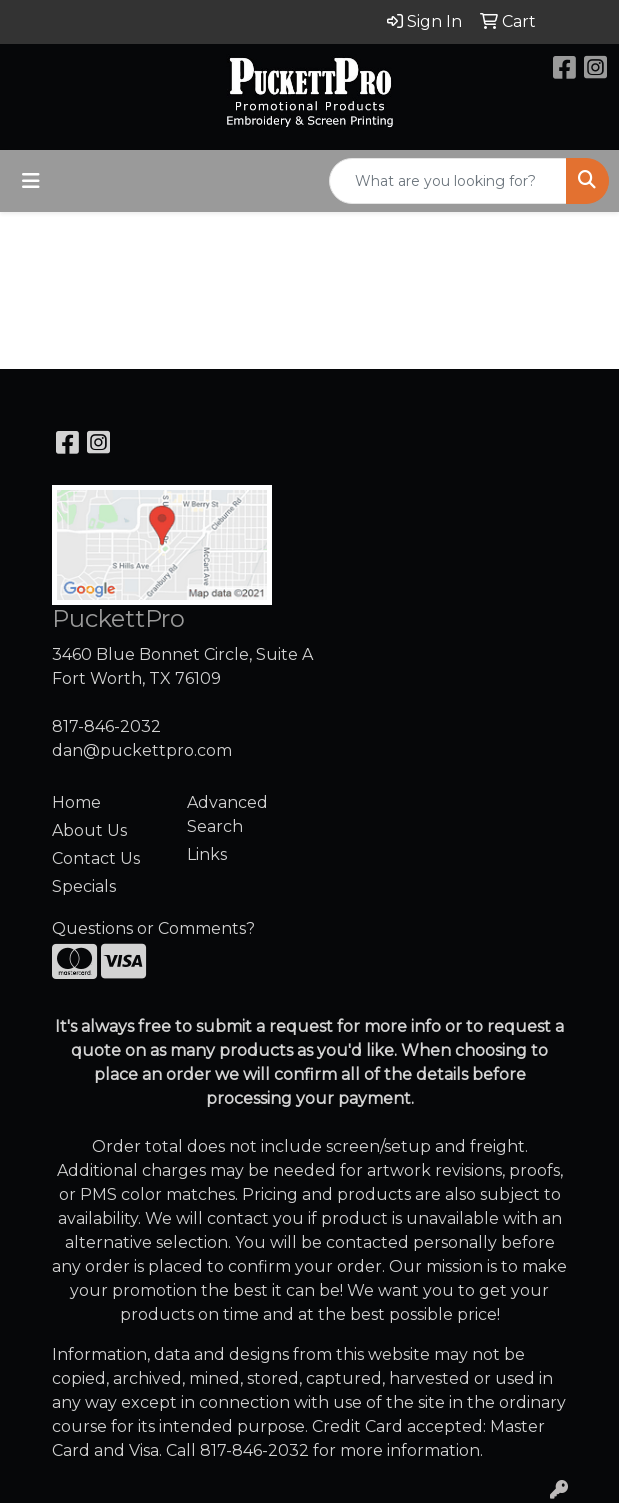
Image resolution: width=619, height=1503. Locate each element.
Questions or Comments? (153, 928)
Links (207, 854)
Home (76, 802)
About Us (89, 830)
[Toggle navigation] (31, 181)
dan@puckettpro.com (142, 750)
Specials (84, 886)
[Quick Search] (448, 181)
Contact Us (96, 858)
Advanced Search (227, 814)
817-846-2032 (106, 726)
